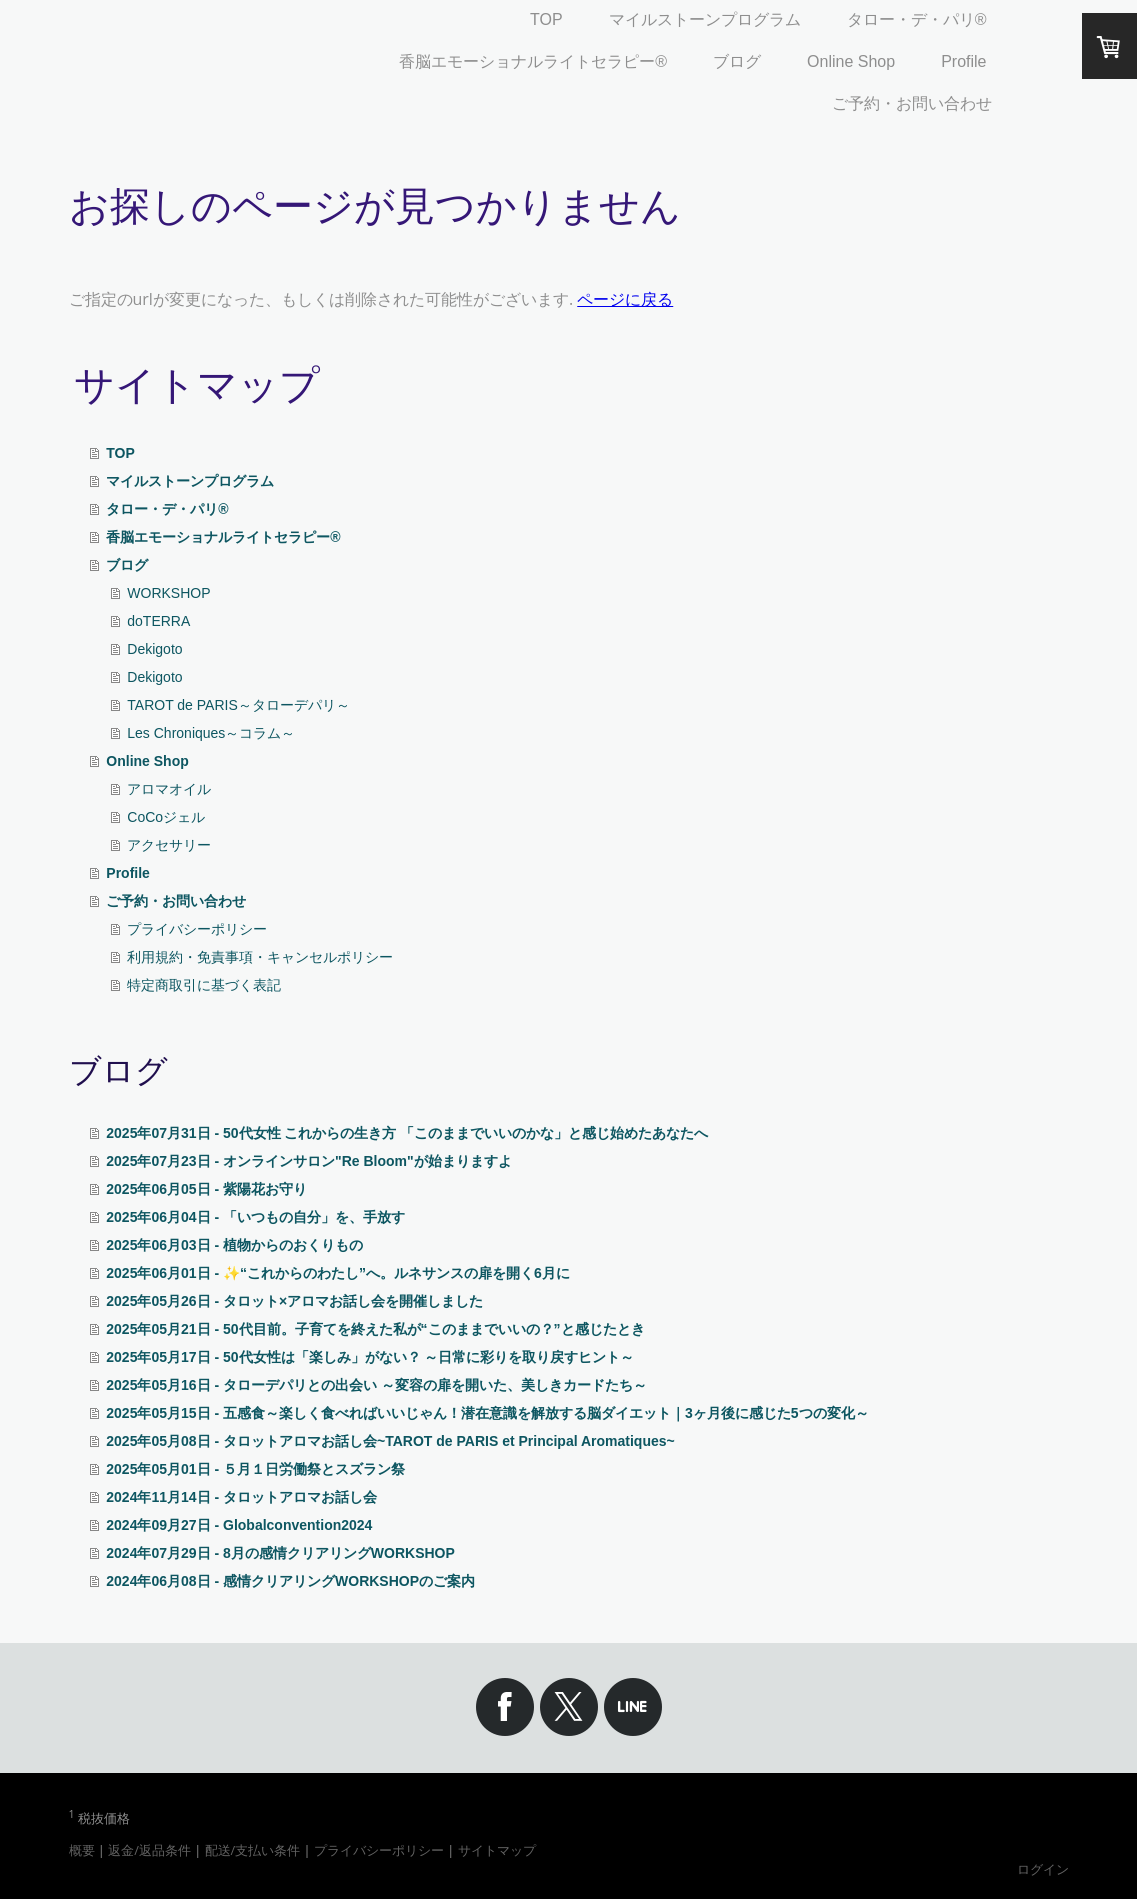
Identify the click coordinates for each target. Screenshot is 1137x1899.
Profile (963, 61)
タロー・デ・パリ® (917, 19)
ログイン (1043, 1869)
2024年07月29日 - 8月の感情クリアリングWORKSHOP (280, 1553)
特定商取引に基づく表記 (204, 985)
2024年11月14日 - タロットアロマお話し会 (241, 1497)
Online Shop (851, 61)
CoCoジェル (166, 817)
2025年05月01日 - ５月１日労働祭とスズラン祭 (255, 1469)
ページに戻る (625, 299)
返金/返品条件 (149, 1850)
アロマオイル (169, 789)
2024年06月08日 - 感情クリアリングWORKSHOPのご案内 (290, 1581)
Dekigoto (154, 649)
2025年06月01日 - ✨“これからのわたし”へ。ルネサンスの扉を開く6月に (338, 1273)
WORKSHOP (168, 593)
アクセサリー (169, 845)
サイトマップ (497, 1850)
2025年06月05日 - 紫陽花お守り (206, 1189)
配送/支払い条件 (253, 1850)
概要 (82, 1850)
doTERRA (158, 621)
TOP (546, 19)
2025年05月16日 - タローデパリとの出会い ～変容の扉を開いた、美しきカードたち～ (376, 1385)
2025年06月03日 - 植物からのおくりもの (234, 1245)
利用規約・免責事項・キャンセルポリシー (260, 957)
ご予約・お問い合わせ (912, 103)
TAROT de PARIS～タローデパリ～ (238, 705)
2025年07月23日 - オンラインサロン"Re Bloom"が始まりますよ (308, 1161)
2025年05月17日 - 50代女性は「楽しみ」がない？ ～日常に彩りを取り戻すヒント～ (370, 1357)
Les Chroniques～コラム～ (211, 733)
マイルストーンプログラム (705, 19)
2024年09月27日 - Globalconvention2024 (239, 1525)
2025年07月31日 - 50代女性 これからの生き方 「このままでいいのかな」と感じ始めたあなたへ (407, 1133)
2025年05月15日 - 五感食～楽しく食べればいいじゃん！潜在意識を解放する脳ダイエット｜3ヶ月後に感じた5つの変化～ (487, 1413)
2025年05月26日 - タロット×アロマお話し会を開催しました (294, 1301)
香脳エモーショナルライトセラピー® (533, 61)
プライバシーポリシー (197, 929)
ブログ (737, 61)
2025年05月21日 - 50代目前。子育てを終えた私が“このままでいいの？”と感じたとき (375, 1329)
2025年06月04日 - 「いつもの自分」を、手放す (255, 1217)
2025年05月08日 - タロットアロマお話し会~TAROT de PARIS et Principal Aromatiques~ (390, 1441)
